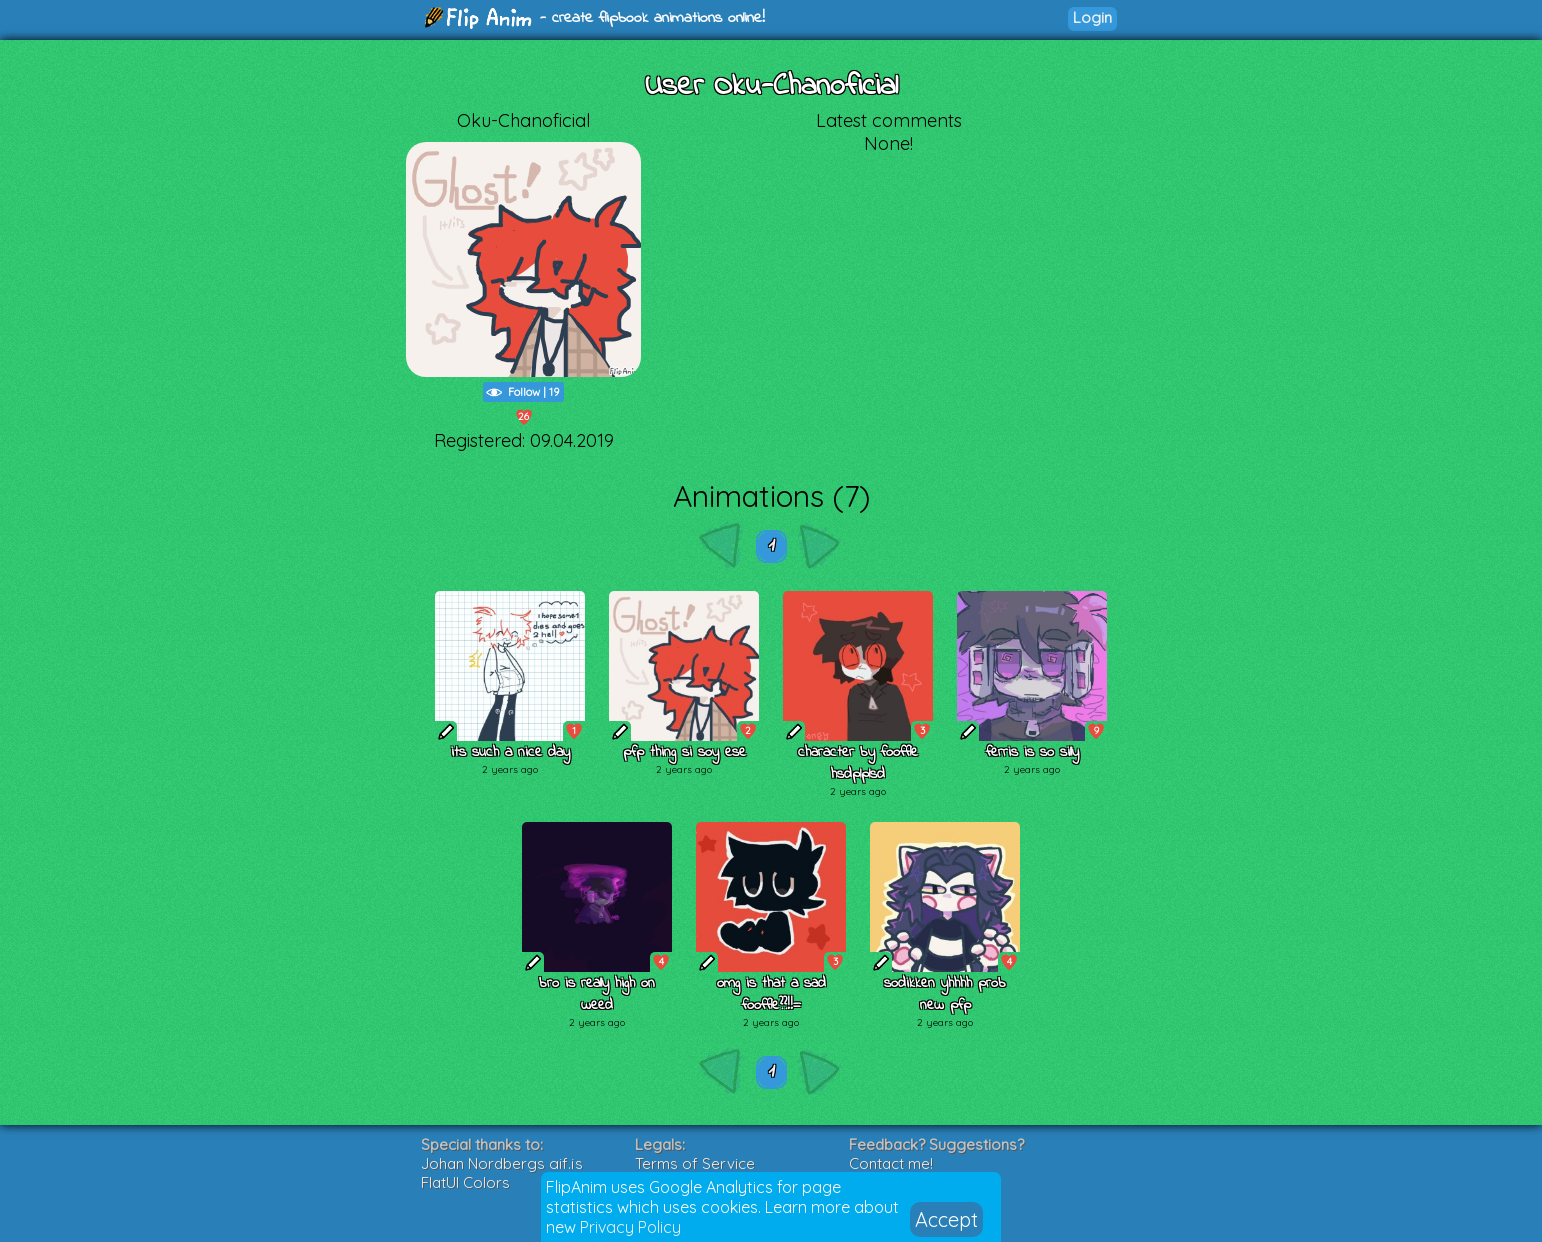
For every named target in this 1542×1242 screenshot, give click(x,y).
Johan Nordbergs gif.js (502, 1163)
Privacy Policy (630, 1227)
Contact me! (891, 1163)
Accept (946, 1219)
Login (1092, 17)
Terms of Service (695, 1163)
